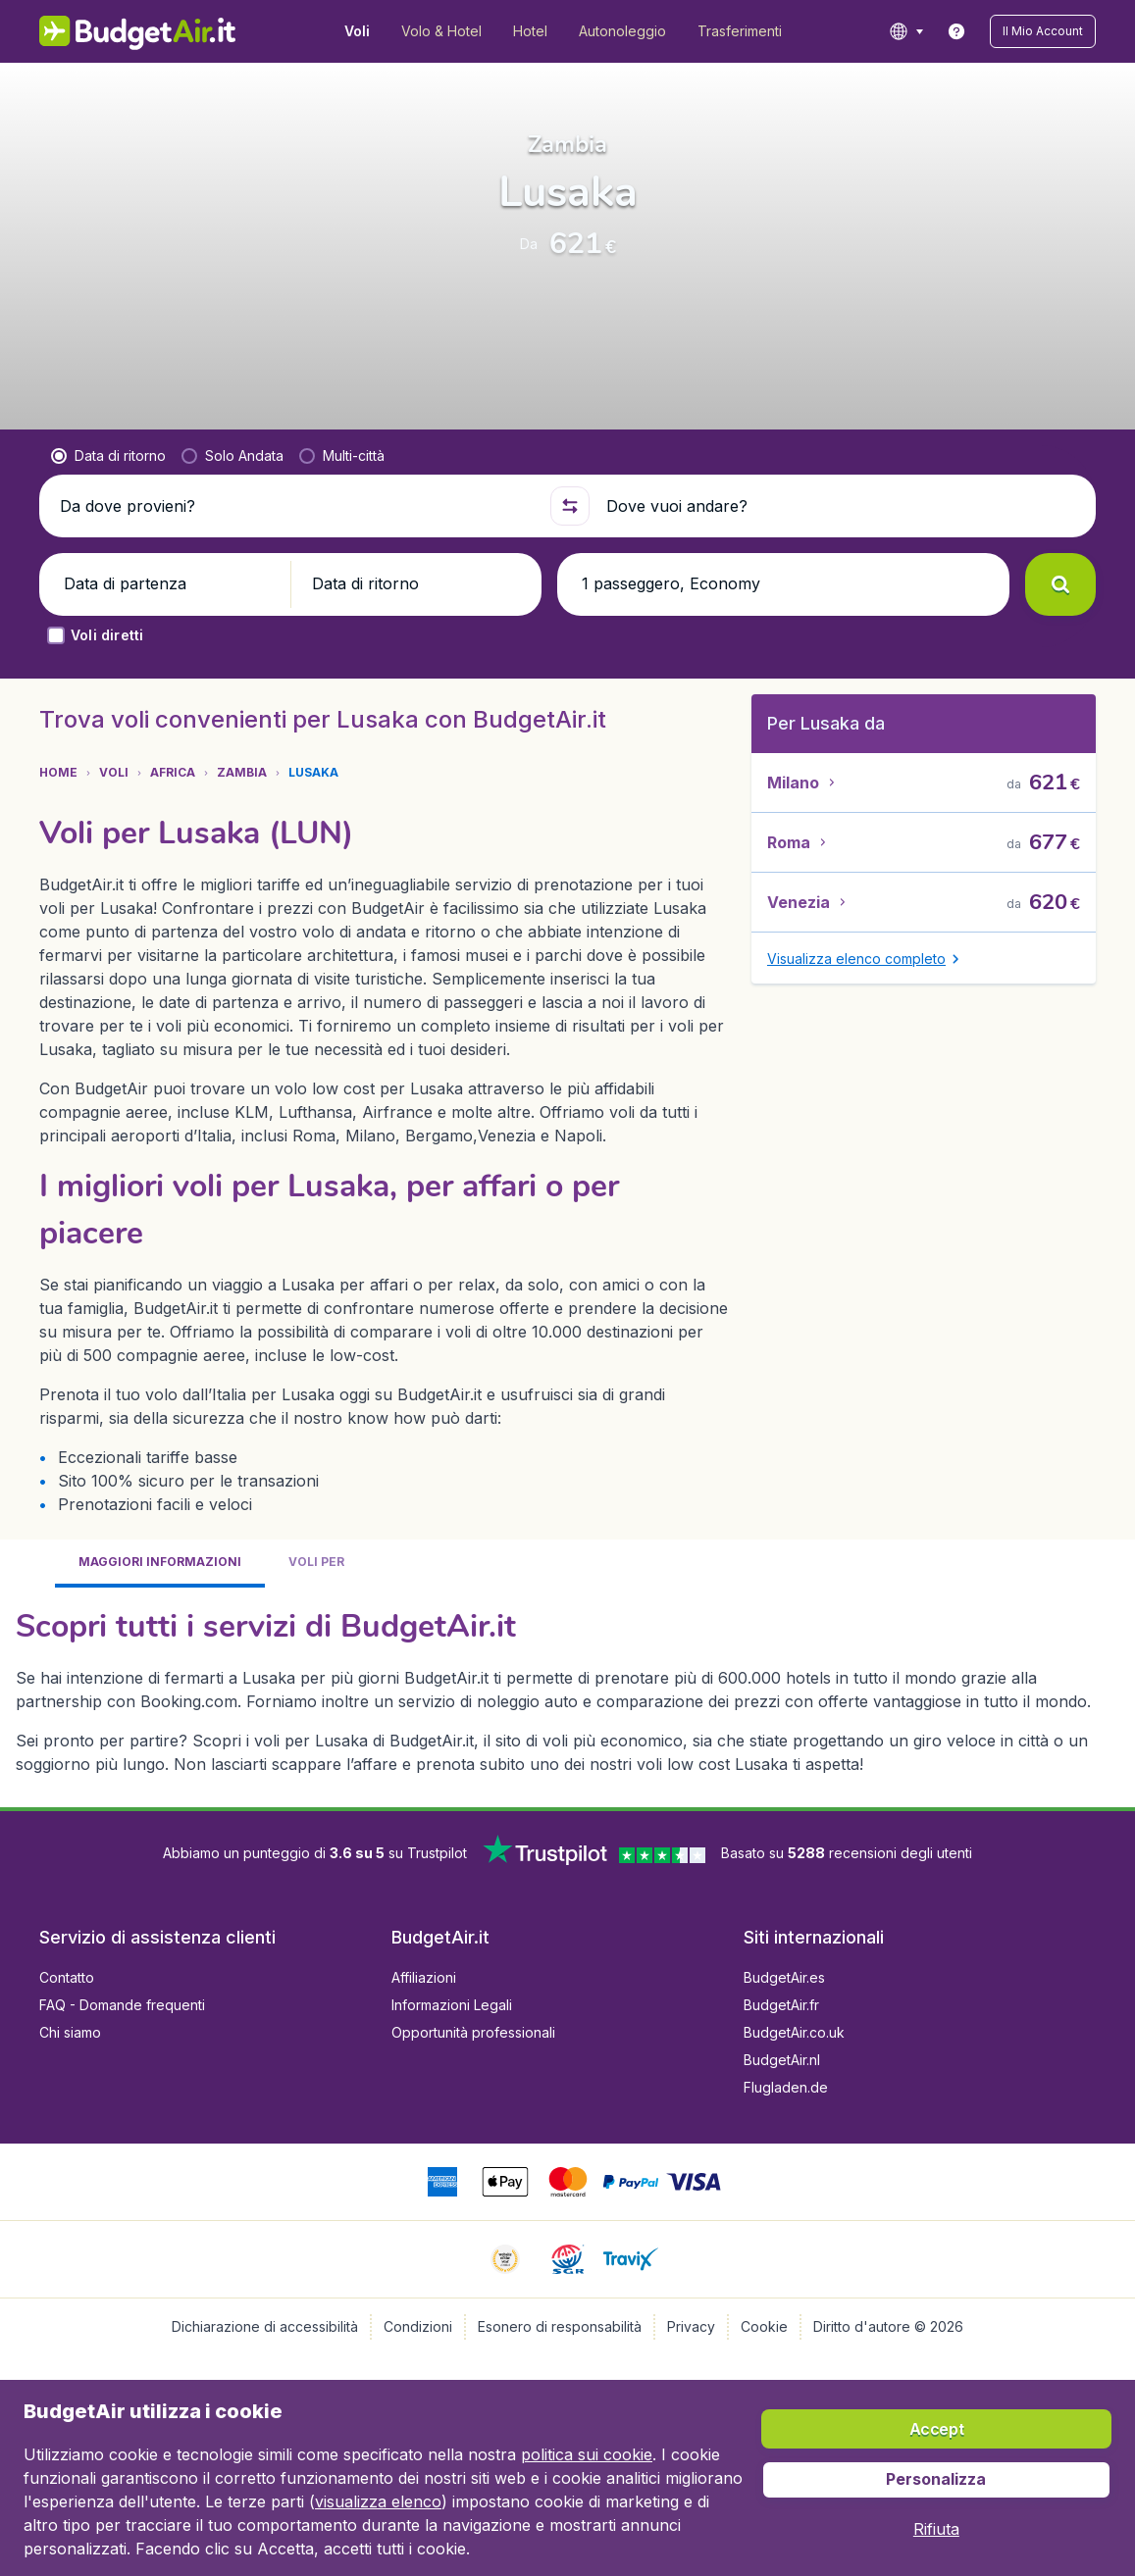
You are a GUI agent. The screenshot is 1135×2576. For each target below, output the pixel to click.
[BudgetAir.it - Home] (137, 31)
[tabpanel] (567, 1690)
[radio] (108, 456)
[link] (956, 31)
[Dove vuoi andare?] (843, 506)
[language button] (906, 31)
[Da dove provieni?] (296, 506)
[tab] (160, 1564)
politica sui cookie (586, 2454)
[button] (1043, 31)
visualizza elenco (378, 2501)
